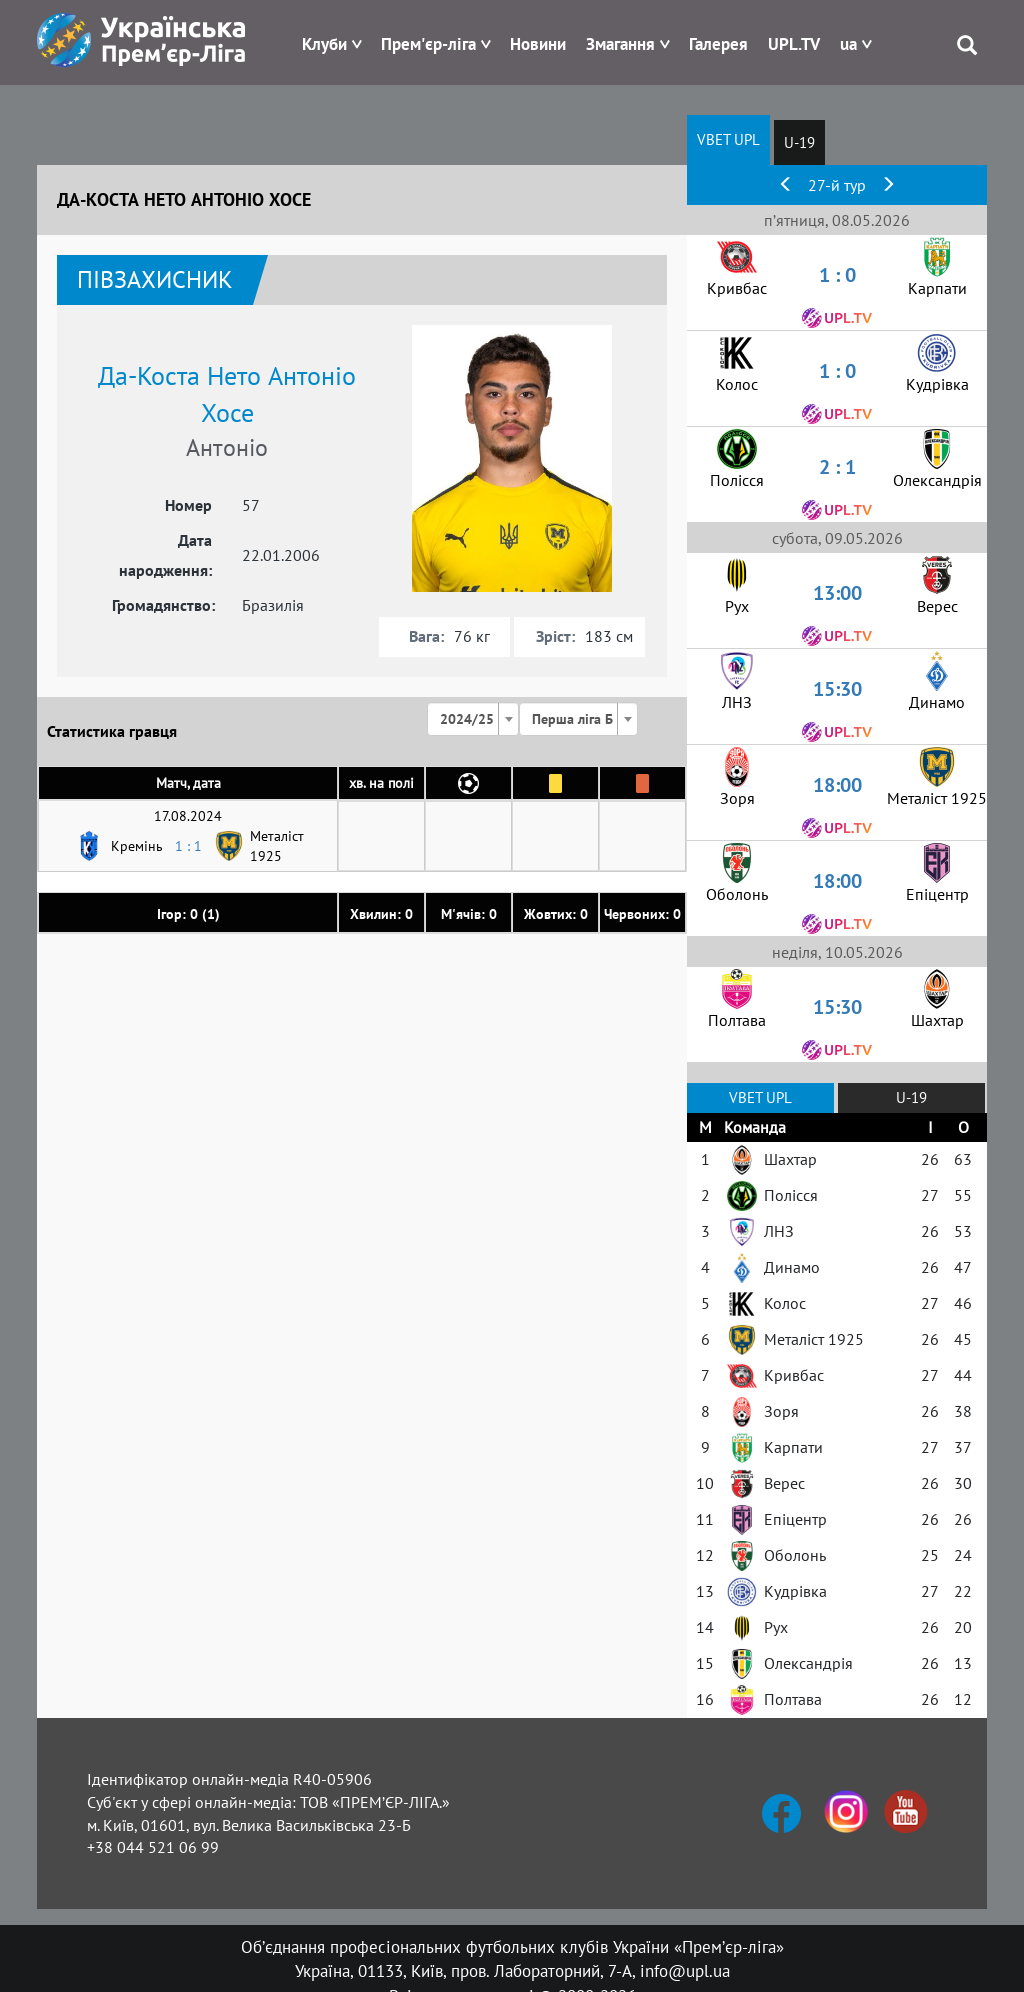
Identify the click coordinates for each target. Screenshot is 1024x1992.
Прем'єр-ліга (428, 44)
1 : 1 (188, 846)
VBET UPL (728, 139)
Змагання (620, 44)
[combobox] (473, 719)
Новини (538, 44)
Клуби (324, 44)
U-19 (799, 142)
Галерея (718, 44)
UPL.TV (794, 44)
